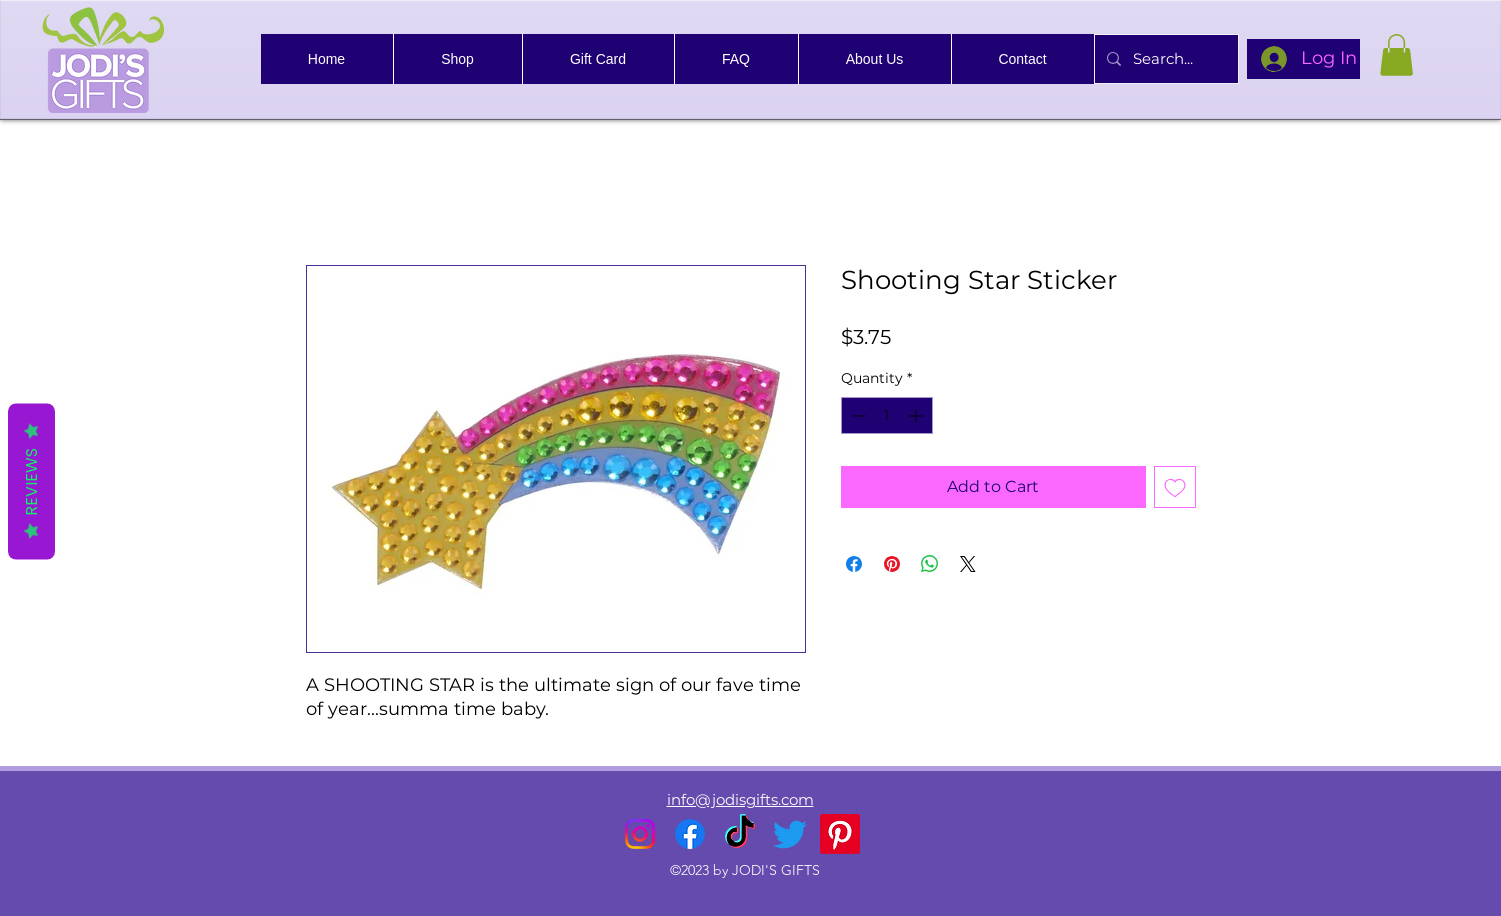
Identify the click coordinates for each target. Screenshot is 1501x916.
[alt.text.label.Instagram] (640, 834)
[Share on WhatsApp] (930, 564)
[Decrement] (856, 415)
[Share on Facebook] (854, 564)
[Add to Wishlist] (1175, 487)
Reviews (31, 482)
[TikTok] (740, 834)
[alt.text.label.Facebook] (690, 834)
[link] (1396, 55)
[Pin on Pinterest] (892, 564)
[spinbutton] (887, 415)
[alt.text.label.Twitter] (790, 834)
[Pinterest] (840, 834)
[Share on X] (968, 564)
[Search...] (1164, 59)
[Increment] (917, 415)
